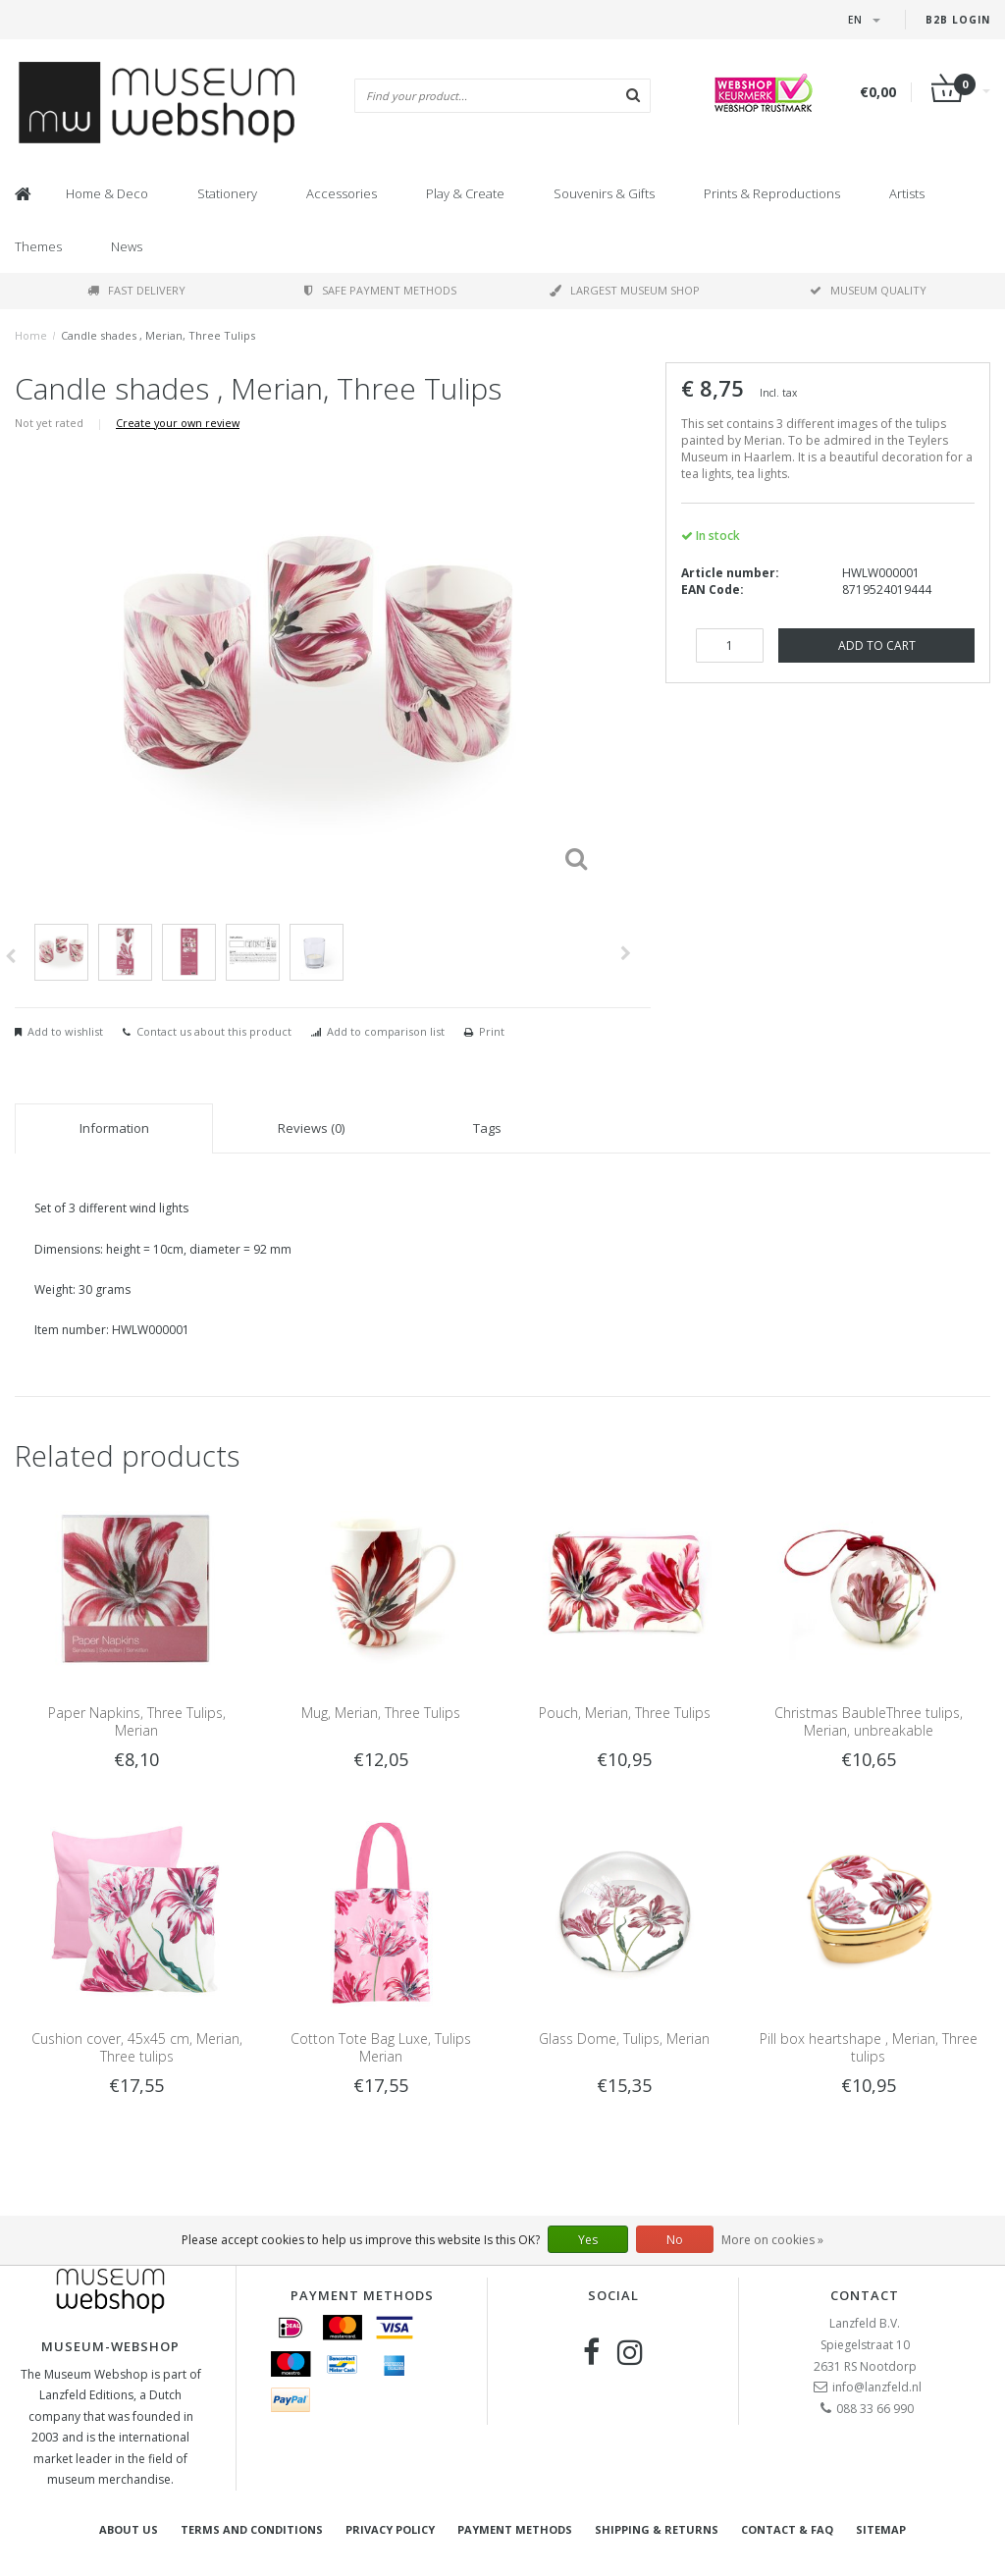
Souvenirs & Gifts (604, 193)
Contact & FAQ (787, 2529)
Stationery (227, 193)
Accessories (341, 193)
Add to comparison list (386, 1031)
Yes (588, 2239)
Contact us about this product (213, 1031)
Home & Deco (107, 193)
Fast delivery (136, 290)
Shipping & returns (656, 2529)
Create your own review (177, 422)
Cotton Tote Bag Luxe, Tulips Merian (381, 2047)
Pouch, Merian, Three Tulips (625, 1712)
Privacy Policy (390, 2529)
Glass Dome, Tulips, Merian (624, 2038)
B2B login (958, 20)
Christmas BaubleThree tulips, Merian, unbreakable (868, 1721)
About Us (128, 2529)
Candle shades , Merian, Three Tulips (158, 335)
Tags (487, 1128)
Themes (38, 246)
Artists (907, 193)
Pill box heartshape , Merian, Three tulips (869, 2047)
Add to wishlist (65, 1031)
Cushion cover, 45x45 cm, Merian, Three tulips (136, 2047)
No (674, 2239)
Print (491, 1031)
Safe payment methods (380, 290)
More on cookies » (772, 2239)
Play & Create (465, 193)
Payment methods (514, 2529)
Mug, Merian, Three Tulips (380, 1712)
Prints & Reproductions (772, 193)
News (126, 246)
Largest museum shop (625, 290)
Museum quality (868, 290)
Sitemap (881, 2529)
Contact (864, 2295)
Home (31, 335)
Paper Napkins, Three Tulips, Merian (137, 1721)
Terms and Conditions (252, 2529)
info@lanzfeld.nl (877, 2387)
